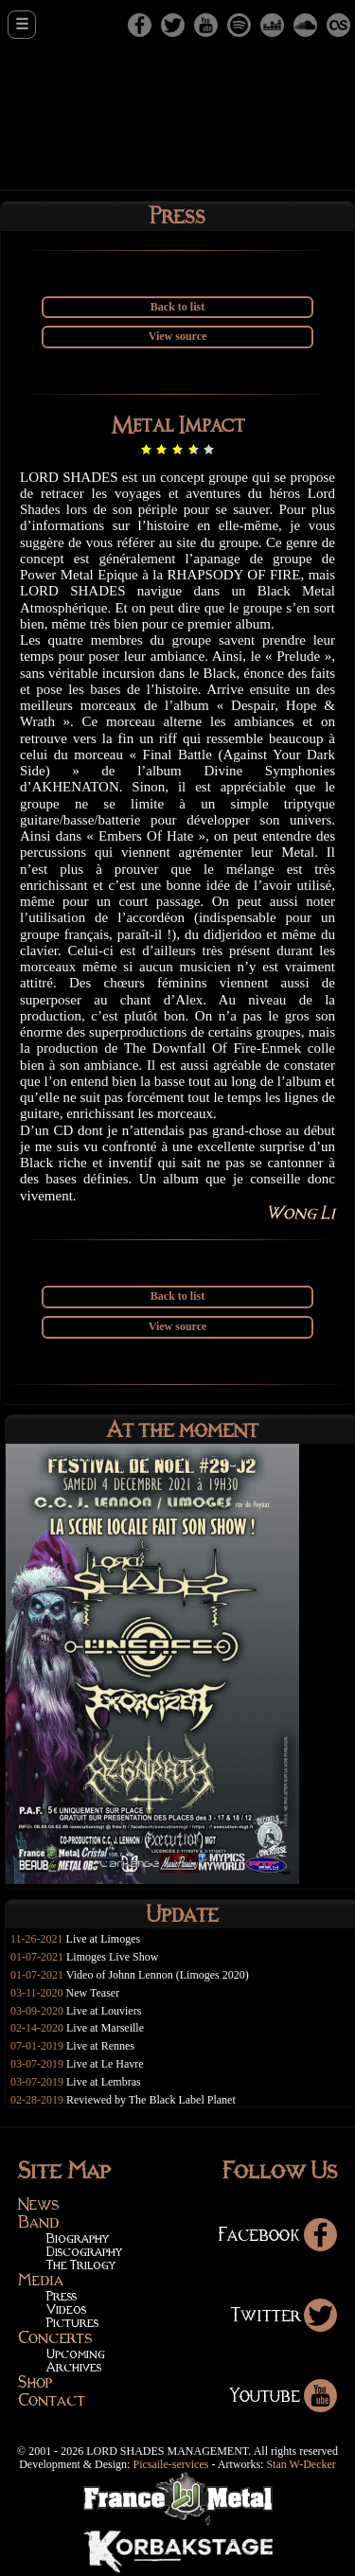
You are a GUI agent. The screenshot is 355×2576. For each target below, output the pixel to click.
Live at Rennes (100, 2045)
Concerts (55, 2337)
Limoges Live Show (112, 1956)
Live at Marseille (105, 2027)
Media (40, 2279)
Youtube (283, 2395)
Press (61, 2295)
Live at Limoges (103, 1938)
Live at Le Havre (105, 2063)
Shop (35, 2381)
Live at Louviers (103, 2010)
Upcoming (75, 2353)
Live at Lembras (103, 2081)
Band (38, 2221)
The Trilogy (80, 2264)
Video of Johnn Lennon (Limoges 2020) (157, 1974)
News (38, 2203)
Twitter (283, 2314)
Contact (51, 2399)
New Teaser (93, 1992)
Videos (66, 2308)
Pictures (72, 2322)
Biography (77, 2237)
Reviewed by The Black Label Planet (151, 2099)
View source (178, 336)
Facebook (277, 2234)
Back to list (177, 306)
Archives (73, 2366)
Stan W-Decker (300, 2464)
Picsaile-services (170, 2464)
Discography (83, 2251)
